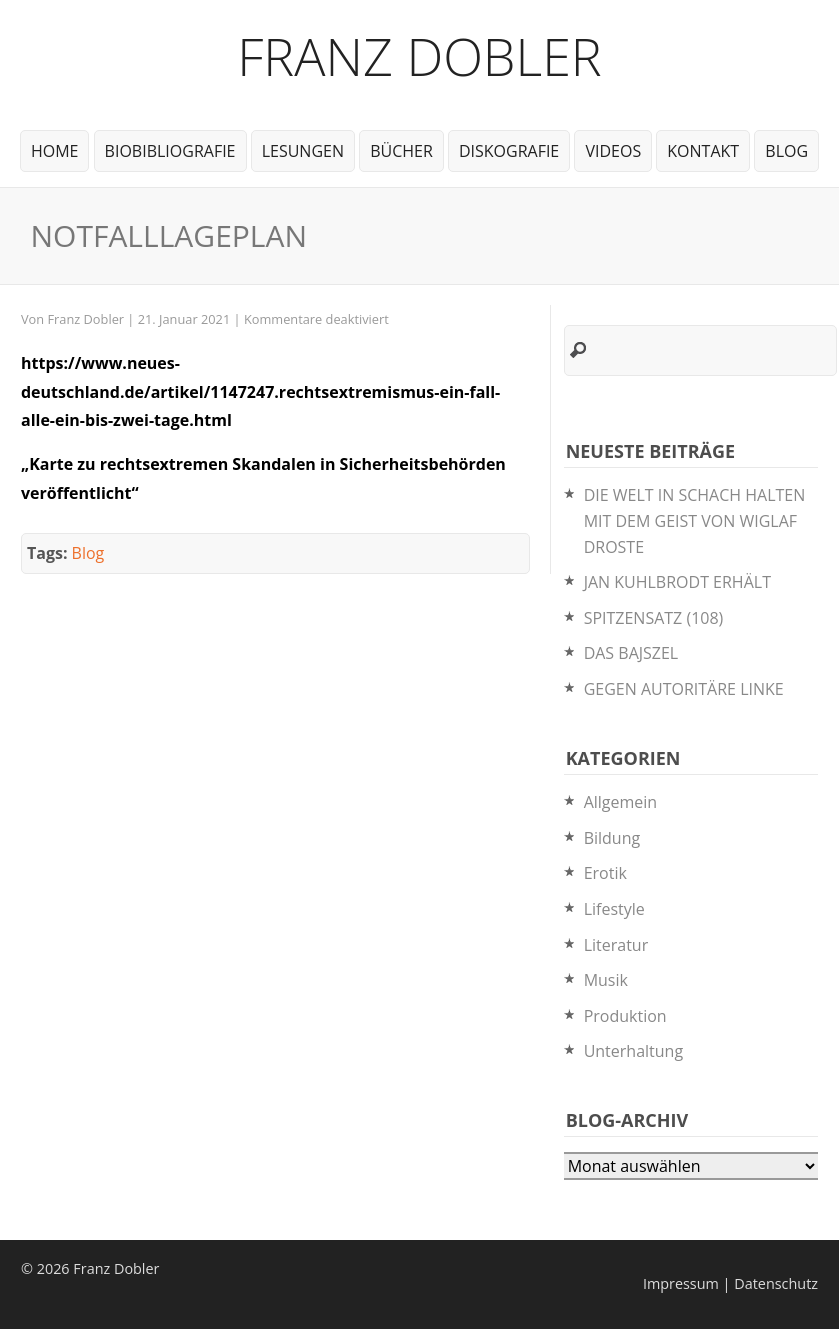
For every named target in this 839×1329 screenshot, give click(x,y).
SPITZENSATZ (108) (654, 618)
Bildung (612, 838)
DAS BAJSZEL (631, 653)
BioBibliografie (170, 151)
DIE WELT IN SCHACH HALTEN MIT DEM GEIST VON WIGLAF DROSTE (695, 520)
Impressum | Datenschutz (730, 1283)
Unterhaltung (633, 1051)
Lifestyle (614, 909)
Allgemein (621, 802)
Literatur (616, 945)
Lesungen (303, 151)
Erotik (605, 873)
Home (55, 151)
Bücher (401, 151)
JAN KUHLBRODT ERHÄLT (677, 582)
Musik (606, 980)
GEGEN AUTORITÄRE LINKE (684, 689)
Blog (786, 151)
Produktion (625, 1016)
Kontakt (703, 151)
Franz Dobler (419, 55)
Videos (613, 151)
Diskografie (509, 151)
